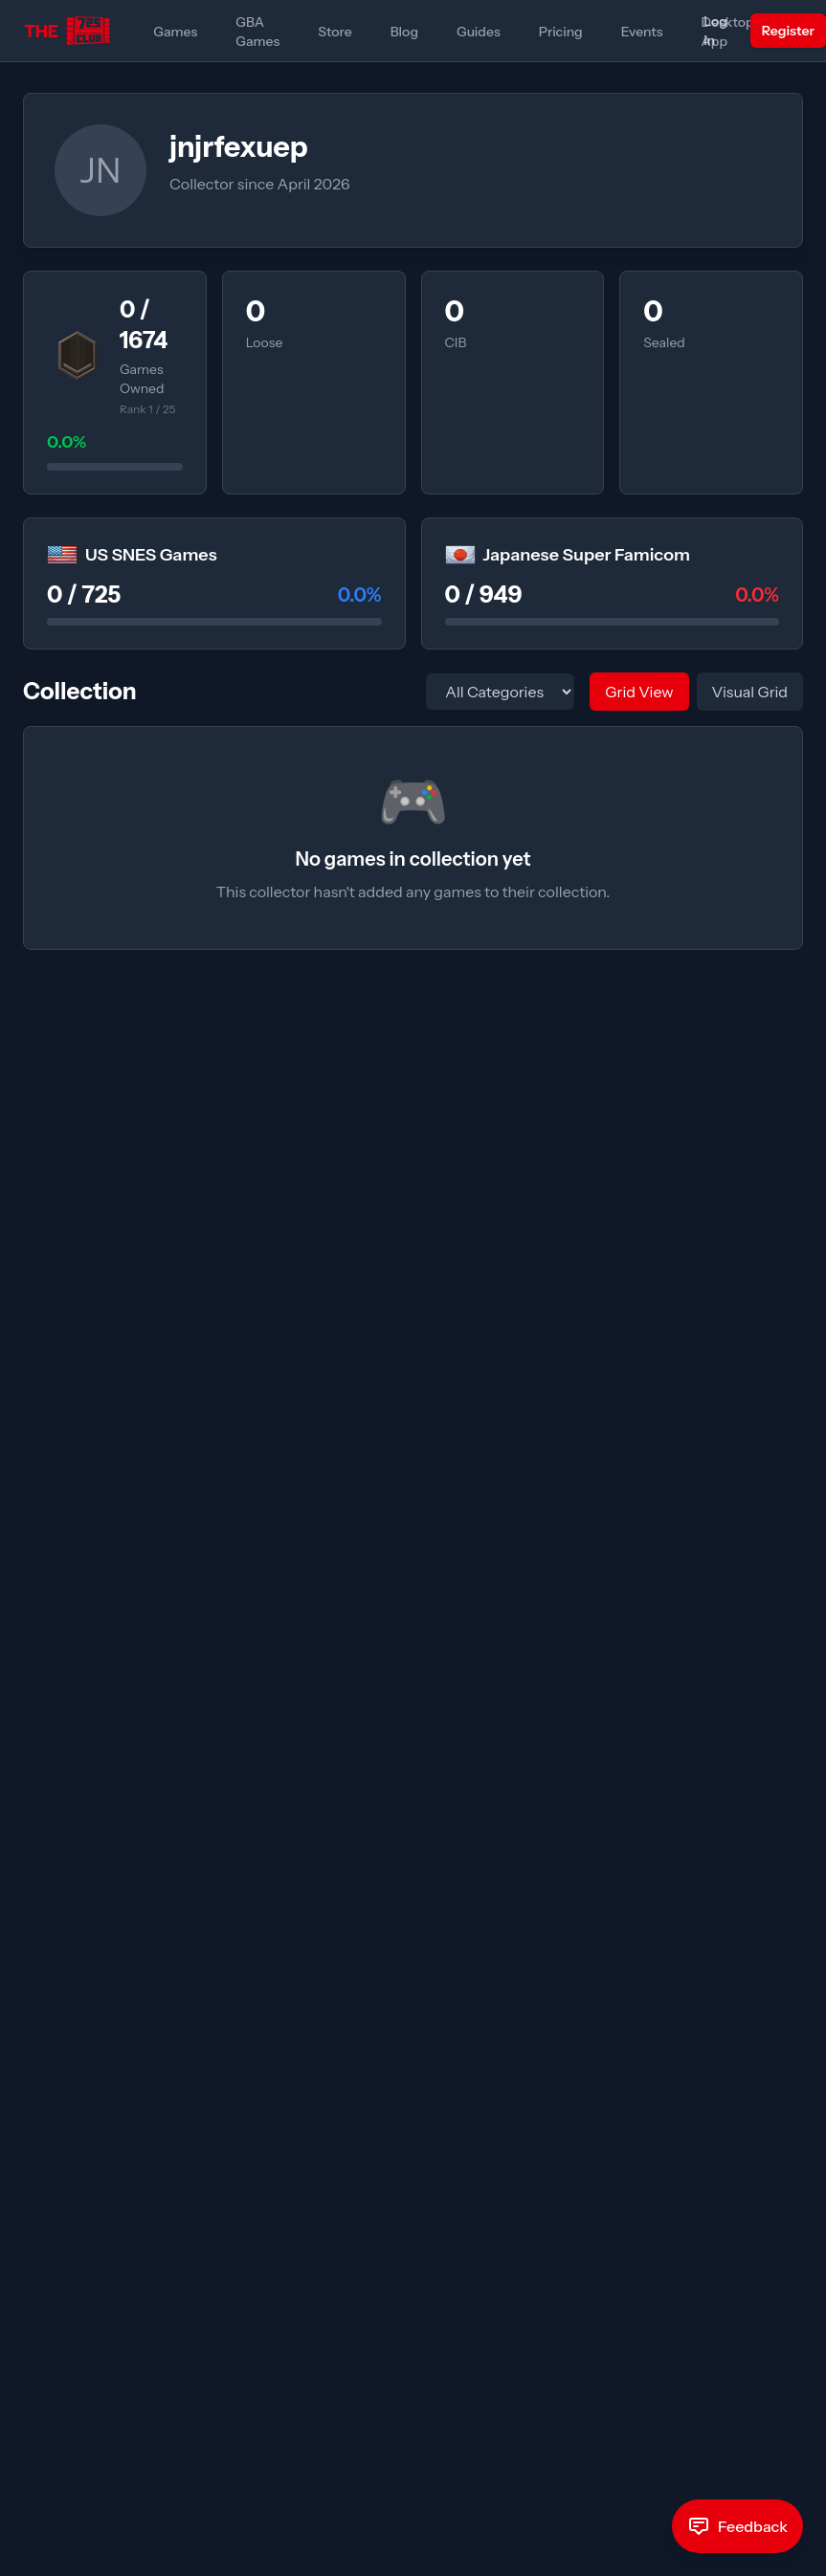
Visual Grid (750, 691)
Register (788, 30)
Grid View (639, 691)
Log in (715, 30)
